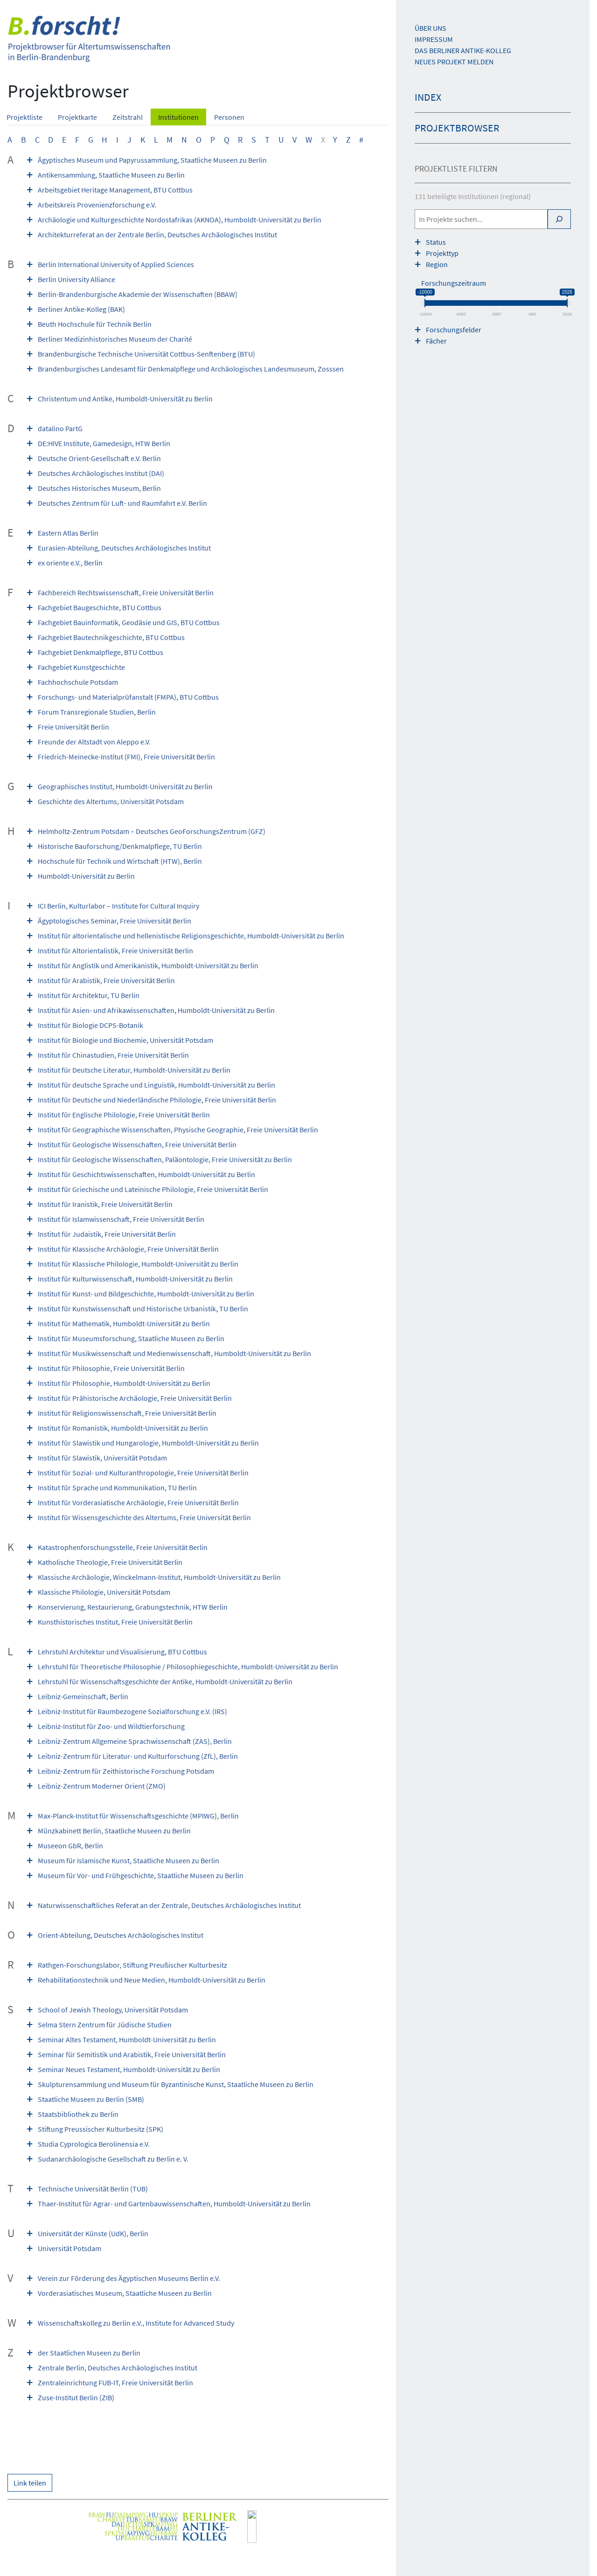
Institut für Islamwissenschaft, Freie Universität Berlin (121, 1219)
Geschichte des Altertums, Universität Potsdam (111, 801)
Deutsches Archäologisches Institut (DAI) (101, 473)
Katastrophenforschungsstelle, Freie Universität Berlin (123, 1547)
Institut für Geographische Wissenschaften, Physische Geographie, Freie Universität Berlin (178, 1129)
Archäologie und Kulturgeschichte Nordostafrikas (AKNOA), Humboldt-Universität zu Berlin (179, 219)
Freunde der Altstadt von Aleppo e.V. (94, 741)
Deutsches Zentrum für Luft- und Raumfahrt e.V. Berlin (122, 503)
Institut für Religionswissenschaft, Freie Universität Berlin (127, 1413)
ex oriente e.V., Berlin (70, 562)
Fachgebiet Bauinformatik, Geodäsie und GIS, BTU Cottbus (129, 622)
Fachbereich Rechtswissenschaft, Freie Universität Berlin (126, 592)
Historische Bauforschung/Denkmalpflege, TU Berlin (120, 846)
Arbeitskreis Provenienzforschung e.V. (97, 204)
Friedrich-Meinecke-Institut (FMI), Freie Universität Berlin (126, 756)
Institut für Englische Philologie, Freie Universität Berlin (124, 1114)
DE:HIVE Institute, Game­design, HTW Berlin (104, 443)
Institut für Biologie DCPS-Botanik (90, 1025)
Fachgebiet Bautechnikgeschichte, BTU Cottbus (111, 637)
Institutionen (178, 117)
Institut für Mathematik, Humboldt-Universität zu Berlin (124, 1323)
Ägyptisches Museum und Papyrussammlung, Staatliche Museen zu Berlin (152, 160)
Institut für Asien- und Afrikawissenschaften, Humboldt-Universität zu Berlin (156, 1010)
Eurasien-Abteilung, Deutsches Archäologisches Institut (124, 547)
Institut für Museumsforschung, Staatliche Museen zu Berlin (131, 1338)
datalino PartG (60, 428)
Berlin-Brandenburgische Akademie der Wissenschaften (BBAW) (137, 294)
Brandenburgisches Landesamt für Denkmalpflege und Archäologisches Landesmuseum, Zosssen (191, 368)
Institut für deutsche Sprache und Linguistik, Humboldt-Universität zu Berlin (156, 1084)
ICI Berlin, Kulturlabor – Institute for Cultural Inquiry (118, 905)
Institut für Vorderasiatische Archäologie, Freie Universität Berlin (138, 1502)
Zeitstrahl (127, 117)
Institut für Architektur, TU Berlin (88, 995)
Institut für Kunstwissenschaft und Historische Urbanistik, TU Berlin (143, 1308)
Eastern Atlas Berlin (68, 532)
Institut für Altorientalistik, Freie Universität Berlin (115, 950)
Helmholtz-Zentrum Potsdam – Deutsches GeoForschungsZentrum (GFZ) (151, 831)
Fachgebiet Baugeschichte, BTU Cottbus (99, 607)
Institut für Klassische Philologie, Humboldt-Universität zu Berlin (138, 1263)
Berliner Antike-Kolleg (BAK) (81, 309)
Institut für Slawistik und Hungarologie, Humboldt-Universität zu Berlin (148, 1442)
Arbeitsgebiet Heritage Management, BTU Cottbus (115, 189)
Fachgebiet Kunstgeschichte (81, 667)
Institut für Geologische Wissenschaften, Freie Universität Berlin (137, 1144)
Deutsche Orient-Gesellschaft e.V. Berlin (99, 458)
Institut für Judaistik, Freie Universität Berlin (107, 1234)
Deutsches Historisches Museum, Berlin (99, 488)
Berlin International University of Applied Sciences (116, 264)
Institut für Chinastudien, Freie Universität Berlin (113, 1055)
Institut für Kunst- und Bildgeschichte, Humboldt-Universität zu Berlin (146, 1293)
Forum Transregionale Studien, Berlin (97, 711)
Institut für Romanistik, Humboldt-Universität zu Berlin (123, 1428)
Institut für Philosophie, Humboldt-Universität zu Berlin (124, 1383)
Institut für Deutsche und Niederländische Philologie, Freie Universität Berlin (157, 1099)
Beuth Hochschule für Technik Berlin (95, 324)
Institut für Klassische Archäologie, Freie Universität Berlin (128, 1249)
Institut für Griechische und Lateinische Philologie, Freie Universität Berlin (153, 1189)
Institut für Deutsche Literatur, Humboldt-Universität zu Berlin (134, 1069)
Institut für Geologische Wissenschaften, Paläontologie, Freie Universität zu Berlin (165, 1159)
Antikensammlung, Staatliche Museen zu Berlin (111, 174)
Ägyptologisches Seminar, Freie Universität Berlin (114, 920)
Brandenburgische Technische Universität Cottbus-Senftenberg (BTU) (146, 353)
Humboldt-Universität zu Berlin (86, 876)
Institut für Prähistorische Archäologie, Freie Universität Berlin (135, 1398)
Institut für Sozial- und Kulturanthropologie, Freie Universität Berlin (143, 1472)
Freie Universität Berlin (73, 726)
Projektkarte (77, 117)
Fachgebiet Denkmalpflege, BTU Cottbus (100, 652)
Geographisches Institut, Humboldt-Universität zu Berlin (125, 786)
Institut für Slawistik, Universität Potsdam (102, 1457)
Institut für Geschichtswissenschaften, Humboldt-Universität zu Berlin (146, 1174)
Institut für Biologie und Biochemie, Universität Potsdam (125, 1040)
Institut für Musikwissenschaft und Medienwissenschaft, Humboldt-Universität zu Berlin (174, 1353)
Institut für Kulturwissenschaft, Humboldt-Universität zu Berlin (135, 1278)
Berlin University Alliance (76, 279)
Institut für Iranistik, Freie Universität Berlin (105, 1204)
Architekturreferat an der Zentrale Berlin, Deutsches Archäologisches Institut (157, 234)
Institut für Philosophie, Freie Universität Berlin (111, 1368)
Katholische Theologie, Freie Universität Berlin (110, 1562)
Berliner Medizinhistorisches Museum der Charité (115, 339)
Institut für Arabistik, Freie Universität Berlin (106, 980)
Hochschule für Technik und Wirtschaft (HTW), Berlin (120, 861)
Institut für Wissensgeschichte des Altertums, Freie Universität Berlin (144, 1517)
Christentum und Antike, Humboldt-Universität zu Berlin (125, 398)
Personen (229, 117)
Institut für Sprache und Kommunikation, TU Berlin (117, 1487)
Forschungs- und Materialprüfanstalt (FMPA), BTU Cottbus (128, 697)
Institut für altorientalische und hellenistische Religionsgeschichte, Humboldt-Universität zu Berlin (191, 935)
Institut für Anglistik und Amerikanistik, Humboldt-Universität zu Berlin (148, 965)
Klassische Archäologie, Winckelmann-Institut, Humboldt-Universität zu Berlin (159, 1577)
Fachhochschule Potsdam (78, 682)
